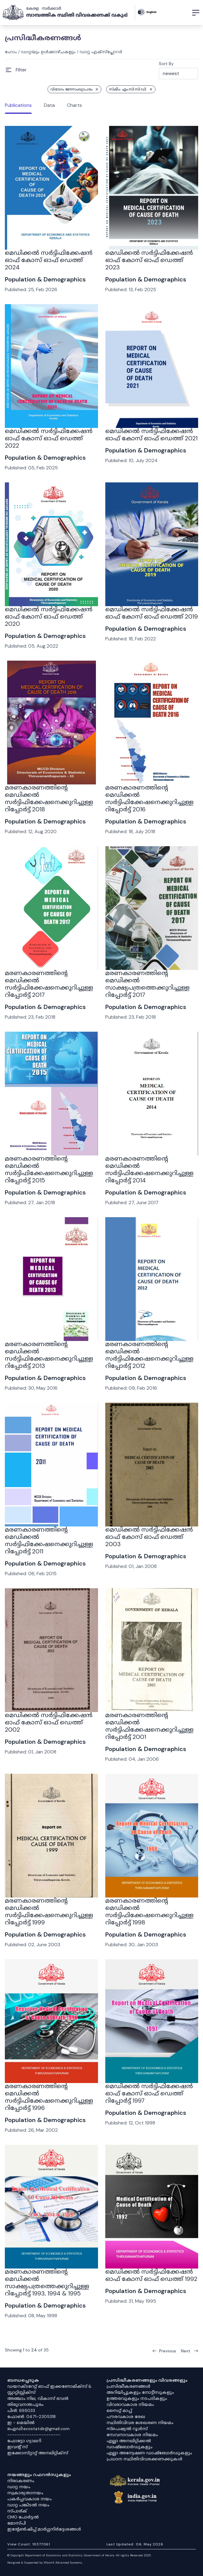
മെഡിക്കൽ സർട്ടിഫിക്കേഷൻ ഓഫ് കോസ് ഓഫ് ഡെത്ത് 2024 (49, 260)
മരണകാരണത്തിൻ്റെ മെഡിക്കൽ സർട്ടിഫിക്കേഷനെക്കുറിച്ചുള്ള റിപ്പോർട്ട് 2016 (149, 798)
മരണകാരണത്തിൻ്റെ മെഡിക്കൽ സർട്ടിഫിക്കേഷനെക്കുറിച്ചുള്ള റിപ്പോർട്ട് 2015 (49, 1169)
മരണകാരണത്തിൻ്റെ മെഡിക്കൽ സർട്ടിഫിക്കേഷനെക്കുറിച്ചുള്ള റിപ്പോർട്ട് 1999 (49, 1911)
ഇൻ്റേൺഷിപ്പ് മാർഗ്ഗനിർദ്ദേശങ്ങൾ (44, 2529)
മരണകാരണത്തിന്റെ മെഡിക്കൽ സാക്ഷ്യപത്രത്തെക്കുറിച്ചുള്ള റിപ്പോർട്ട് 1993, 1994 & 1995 (47, 2282)
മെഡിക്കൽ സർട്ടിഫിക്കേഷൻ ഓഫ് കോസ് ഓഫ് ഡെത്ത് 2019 (151, 612)
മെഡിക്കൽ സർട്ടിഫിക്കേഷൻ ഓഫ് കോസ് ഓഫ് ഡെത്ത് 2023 (149, 260)
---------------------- (34, 2434)
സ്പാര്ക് (17, 2511)
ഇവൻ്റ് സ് (17, 2447)
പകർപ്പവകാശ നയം (29, 2499)
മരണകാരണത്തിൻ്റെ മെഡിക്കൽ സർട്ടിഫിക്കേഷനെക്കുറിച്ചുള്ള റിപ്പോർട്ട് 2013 (49, 1355)
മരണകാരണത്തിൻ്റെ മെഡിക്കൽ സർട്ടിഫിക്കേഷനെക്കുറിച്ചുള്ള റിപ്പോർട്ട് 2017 (49, 984)
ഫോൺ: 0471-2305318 (31, 2416)
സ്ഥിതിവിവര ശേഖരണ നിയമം (139, 2422)
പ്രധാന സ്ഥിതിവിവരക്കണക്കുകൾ (144, 2459)
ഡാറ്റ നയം (18, 2486)
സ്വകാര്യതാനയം (25, 2493)
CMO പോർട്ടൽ (23, 2517)
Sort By (166, 63)
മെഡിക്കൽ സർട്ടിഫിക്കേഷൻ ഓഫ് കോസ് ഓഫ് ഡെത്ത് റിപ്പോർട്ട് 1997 (149, 2093)
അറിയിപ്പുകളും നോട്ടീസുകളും (140, 2392)
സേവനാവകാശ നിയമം (132, 2434)
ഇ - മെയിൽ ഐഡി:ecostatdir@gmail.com (38, 2425)
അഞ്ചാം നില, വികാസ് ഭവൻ (37, 2398)
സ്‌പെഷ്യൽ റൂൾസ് (127, 2428)
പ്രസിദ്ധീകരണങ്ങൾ (128, 2386)
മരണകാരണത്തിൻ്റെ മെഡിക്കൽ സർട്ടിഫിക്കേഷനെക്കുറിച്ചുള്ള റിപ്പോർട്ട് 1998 (149, 1911)
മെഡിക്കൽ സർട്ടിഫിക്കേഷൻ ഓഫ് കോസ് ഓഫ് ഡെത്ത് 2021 (151, 434)
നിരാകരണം (20, 2480)
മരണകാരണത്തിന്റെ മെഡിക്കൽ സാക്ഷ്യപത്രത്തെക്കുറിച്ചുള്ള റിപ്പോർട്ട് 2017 (147, 984)
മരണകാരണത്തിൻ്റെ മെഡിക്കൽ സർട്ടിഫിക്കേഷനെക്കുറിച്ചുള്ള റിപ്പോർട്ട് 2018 (49, 798)
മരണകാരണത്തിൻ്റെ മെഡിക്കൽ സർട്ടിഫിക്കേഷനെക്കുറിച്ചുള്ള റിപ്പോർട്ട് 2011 (49, 1540)
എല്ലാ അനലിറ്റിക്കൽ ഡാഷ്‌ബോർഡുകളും (129, 2444)
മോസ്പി (16, 2523)
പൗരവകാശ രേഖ (125, 2416)
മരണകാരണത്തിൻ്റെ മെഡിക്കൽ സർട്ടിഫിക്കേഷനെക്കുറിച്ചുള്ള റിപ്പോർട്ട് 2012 (149, 1355)
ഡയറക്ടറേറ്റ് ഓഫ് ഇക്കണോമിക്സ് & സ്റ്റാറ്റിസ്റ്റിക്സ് (49, 2389)
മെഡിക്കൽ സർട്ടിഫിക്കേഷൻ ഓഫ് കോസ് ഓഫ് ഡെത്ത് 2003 (149, 1537)
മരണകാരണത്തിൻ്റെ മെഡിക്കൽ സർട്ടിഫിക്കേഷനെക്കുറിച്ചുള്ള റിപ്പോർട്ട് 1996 (49, 2097)
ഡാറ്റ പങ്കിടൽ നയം (28, 2505)
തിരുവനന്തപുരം (25, 2404)
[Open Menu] (16, 70)
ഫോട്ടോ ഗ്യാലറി (24, 2440)
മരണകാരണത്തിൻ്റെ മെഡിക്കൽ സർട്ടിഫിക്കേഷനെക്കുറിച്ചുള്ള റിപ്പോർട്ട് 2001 (149, 1726)
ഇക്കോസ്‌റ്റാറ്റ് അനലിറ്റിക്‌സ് (37, 2453)
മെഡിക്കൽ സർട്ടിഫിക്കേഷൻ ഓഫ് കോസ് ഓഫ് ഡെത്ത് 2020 (49, 616)
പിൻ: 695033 (21, 2410)
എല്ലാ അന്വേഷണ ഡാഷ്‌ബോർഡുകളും (149, 2453)
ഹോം (11, 51)
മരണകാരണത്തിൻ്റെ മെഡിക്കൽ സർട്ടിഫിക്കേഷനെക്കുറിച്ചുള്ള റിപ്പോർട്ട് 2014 (149, 1169)
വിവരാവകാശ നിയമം (130, 2404)
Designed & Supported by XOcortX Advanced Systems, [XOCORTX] (45, 2562)
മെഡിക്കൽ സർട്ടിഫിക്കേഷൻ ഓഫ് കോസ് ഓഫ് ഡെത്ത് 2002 (49, 1722)
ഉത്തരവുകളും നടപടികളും (136, 2398)
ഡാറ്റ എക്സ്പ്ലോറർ (101, 51)
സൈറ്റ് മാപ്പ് (119, 2410)
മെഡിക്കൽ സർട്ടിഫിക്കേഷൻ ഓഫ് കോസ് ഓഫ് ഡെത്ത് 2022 (49, 438)
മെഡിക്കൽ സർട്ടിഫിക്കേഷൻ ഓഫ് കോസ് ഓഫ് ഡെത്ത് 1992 (151, 2275)
